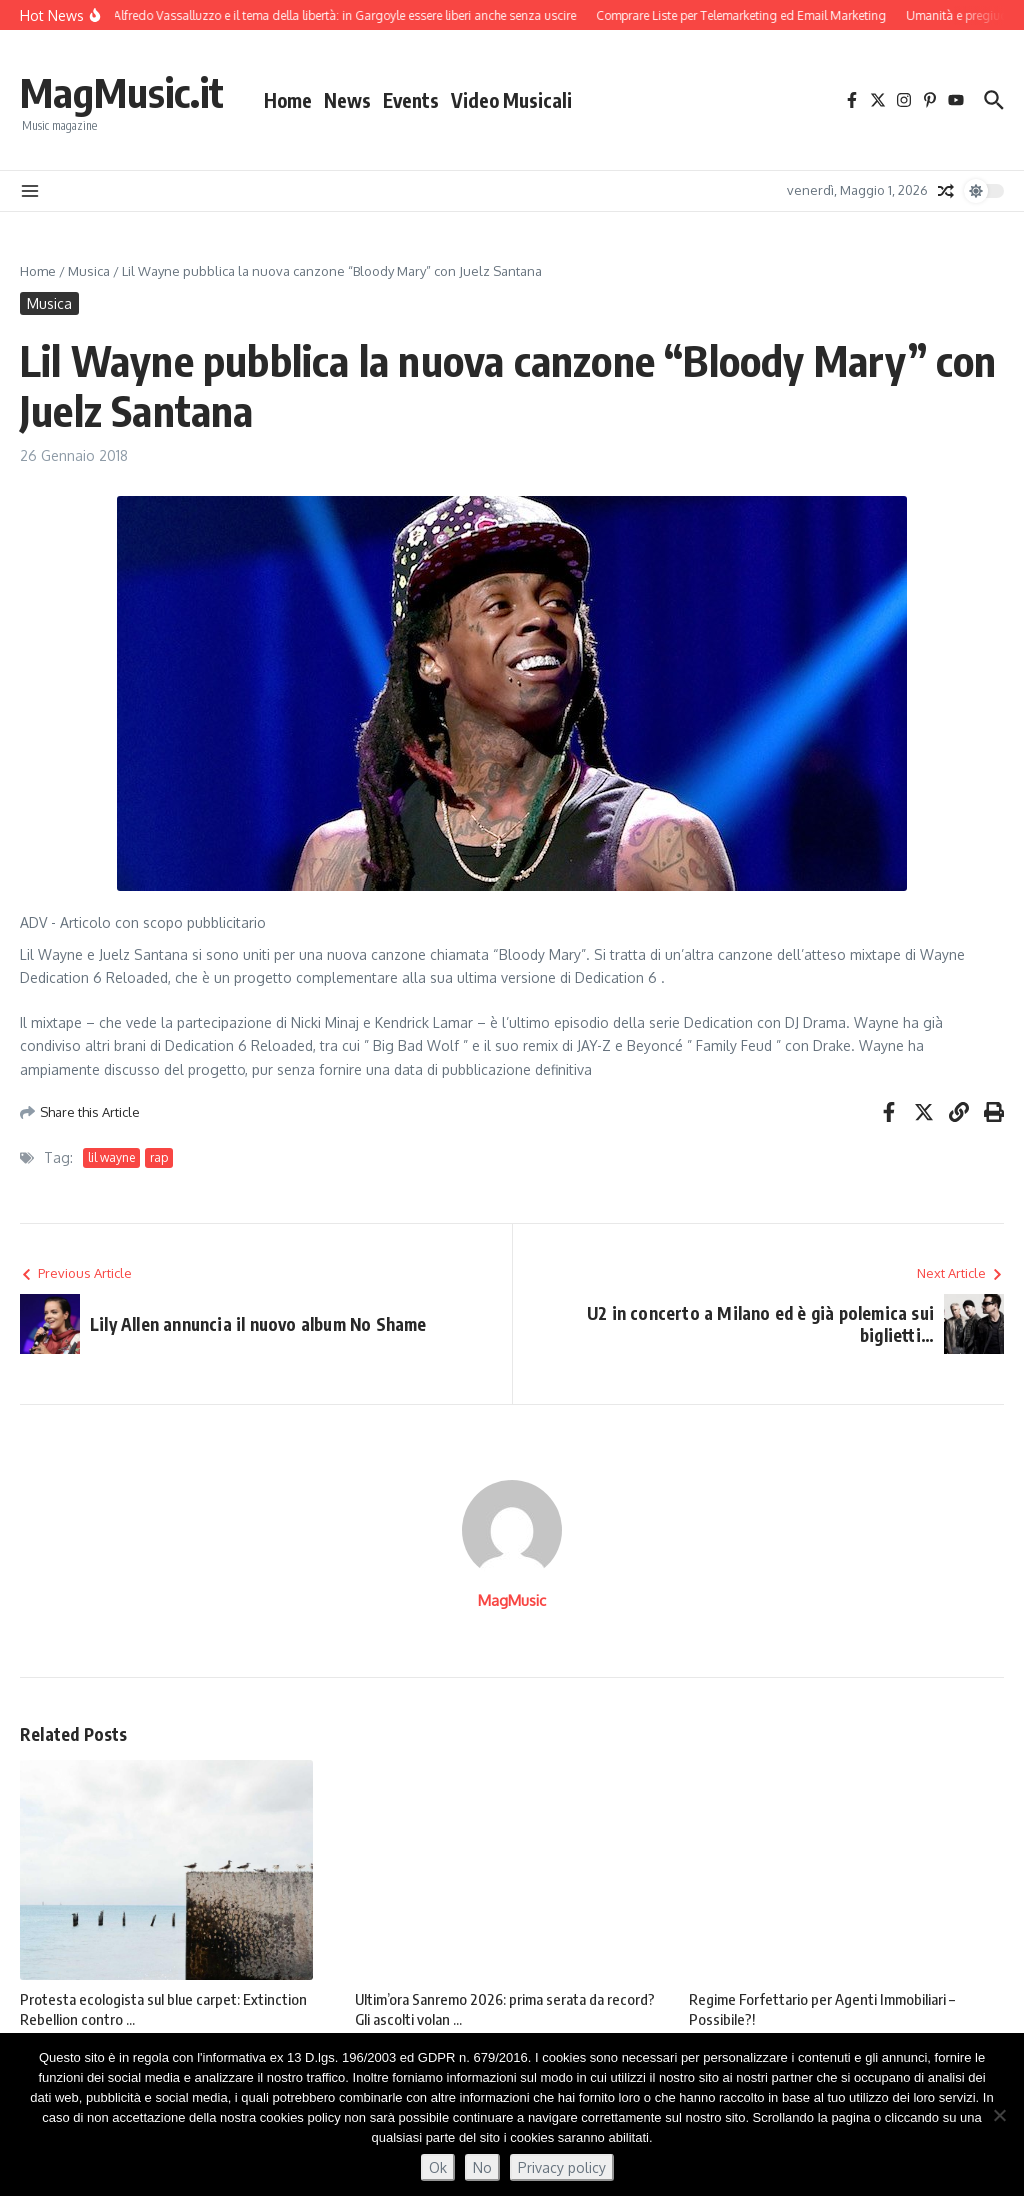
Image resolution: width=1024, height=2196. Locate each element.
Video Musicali (511, 100)
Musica (89, 271)
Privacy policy (562, 2167)
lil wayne (111, 1157)
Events (411, 100)
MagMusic (512, 1600)
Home (288, 100)
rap (159, 1157)
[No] (999, 2115)
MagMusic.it (122, 92)
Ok (438, 2167)
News (347, 100)
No (482, 2167)
